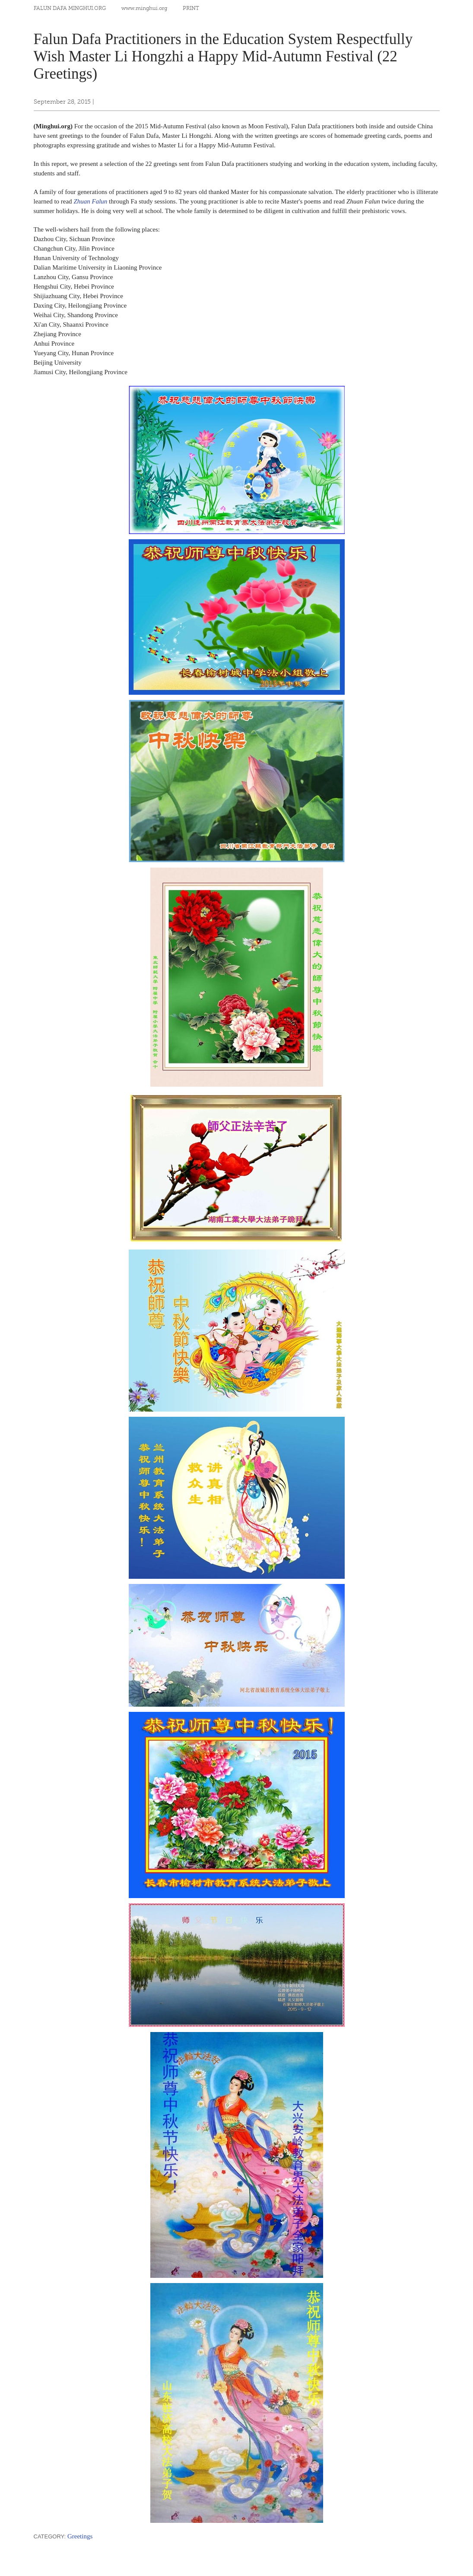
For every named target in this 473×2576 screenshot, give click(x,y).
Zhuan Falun (90, 201)
